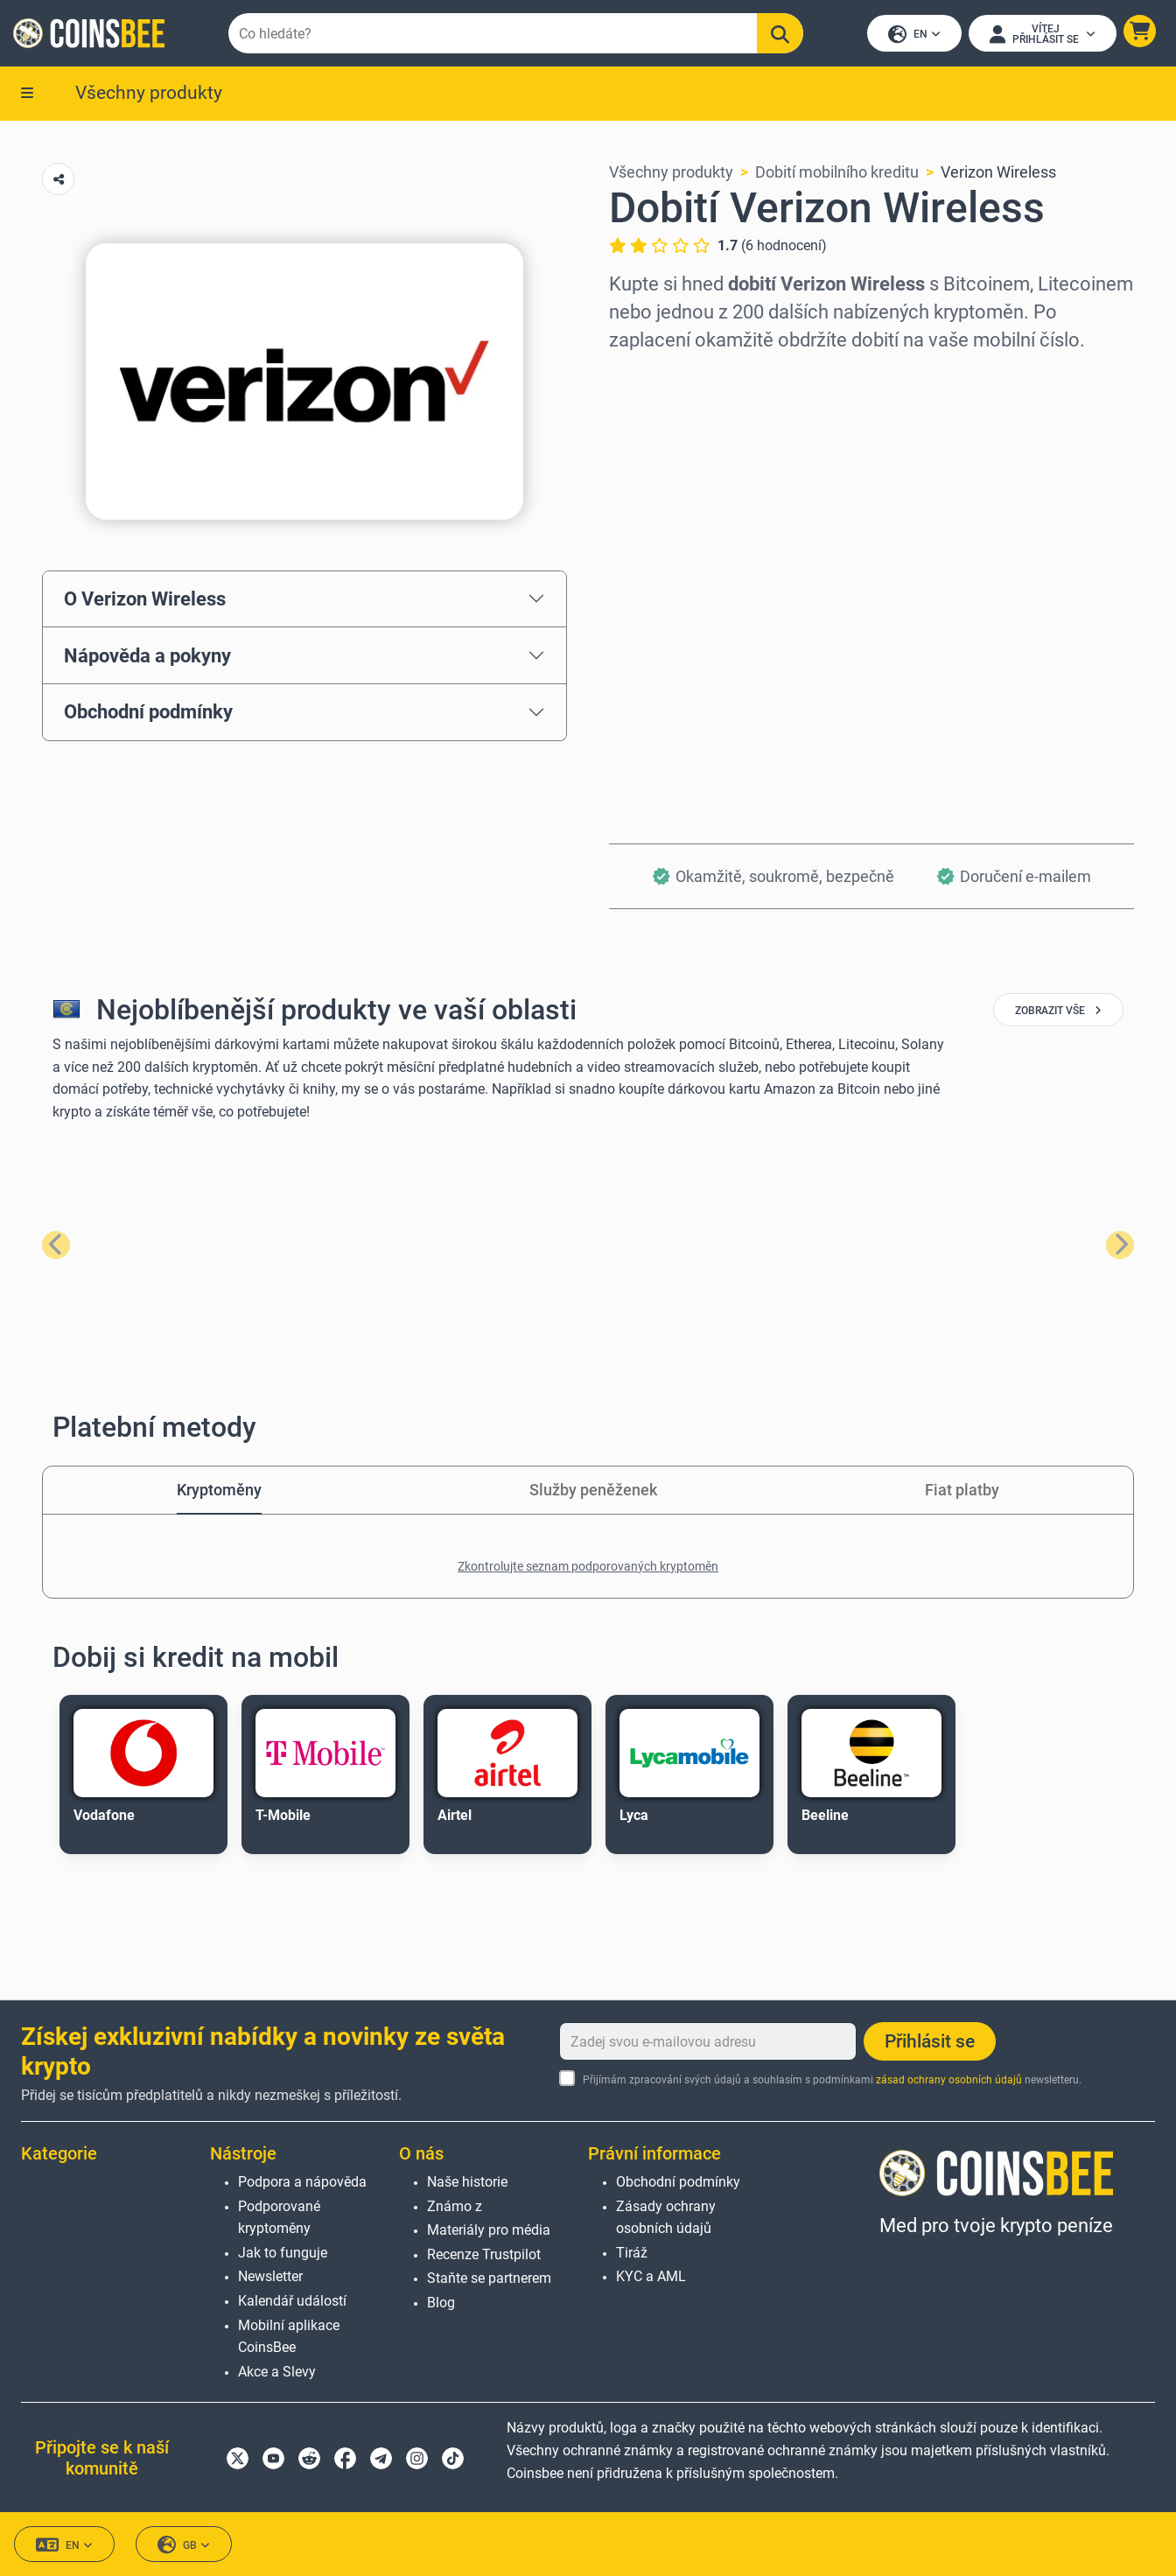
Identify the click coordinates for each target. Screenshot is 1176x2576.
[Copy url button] (58, 180)
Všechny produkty (148, 93)
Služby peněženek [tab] (593, 1491)
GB (184, 2545)
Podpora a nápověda (302, 2182)
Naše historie (467, 2182)
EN (913, 35)
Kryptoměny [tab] (219, 1491)
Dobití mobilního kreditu (837, 173)
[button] (1139, 32)
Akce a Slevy (277, 2371)
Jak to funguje (282, 2252)
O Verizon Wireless (145, 600)
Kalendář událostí (292, 2300)
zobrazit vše (1058, 1012)
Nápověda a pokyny (147, 656)
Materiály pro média (488, 2230)
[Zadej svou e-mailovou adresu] (708, 2041)
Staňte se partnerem (489, 2278)
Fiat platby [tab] (962, 1491)
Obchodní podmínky (148, 713)
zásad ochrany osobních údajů (949, 2080)
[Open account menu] (1042, 34)
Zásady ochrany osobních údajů (666, 2217)
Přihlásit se (930, 2041)
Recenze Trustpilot (484, 2254)
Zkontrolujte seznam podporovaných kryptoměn (588, 1568)
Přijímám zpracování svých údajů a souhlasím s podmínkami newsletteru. (832, 2080)
